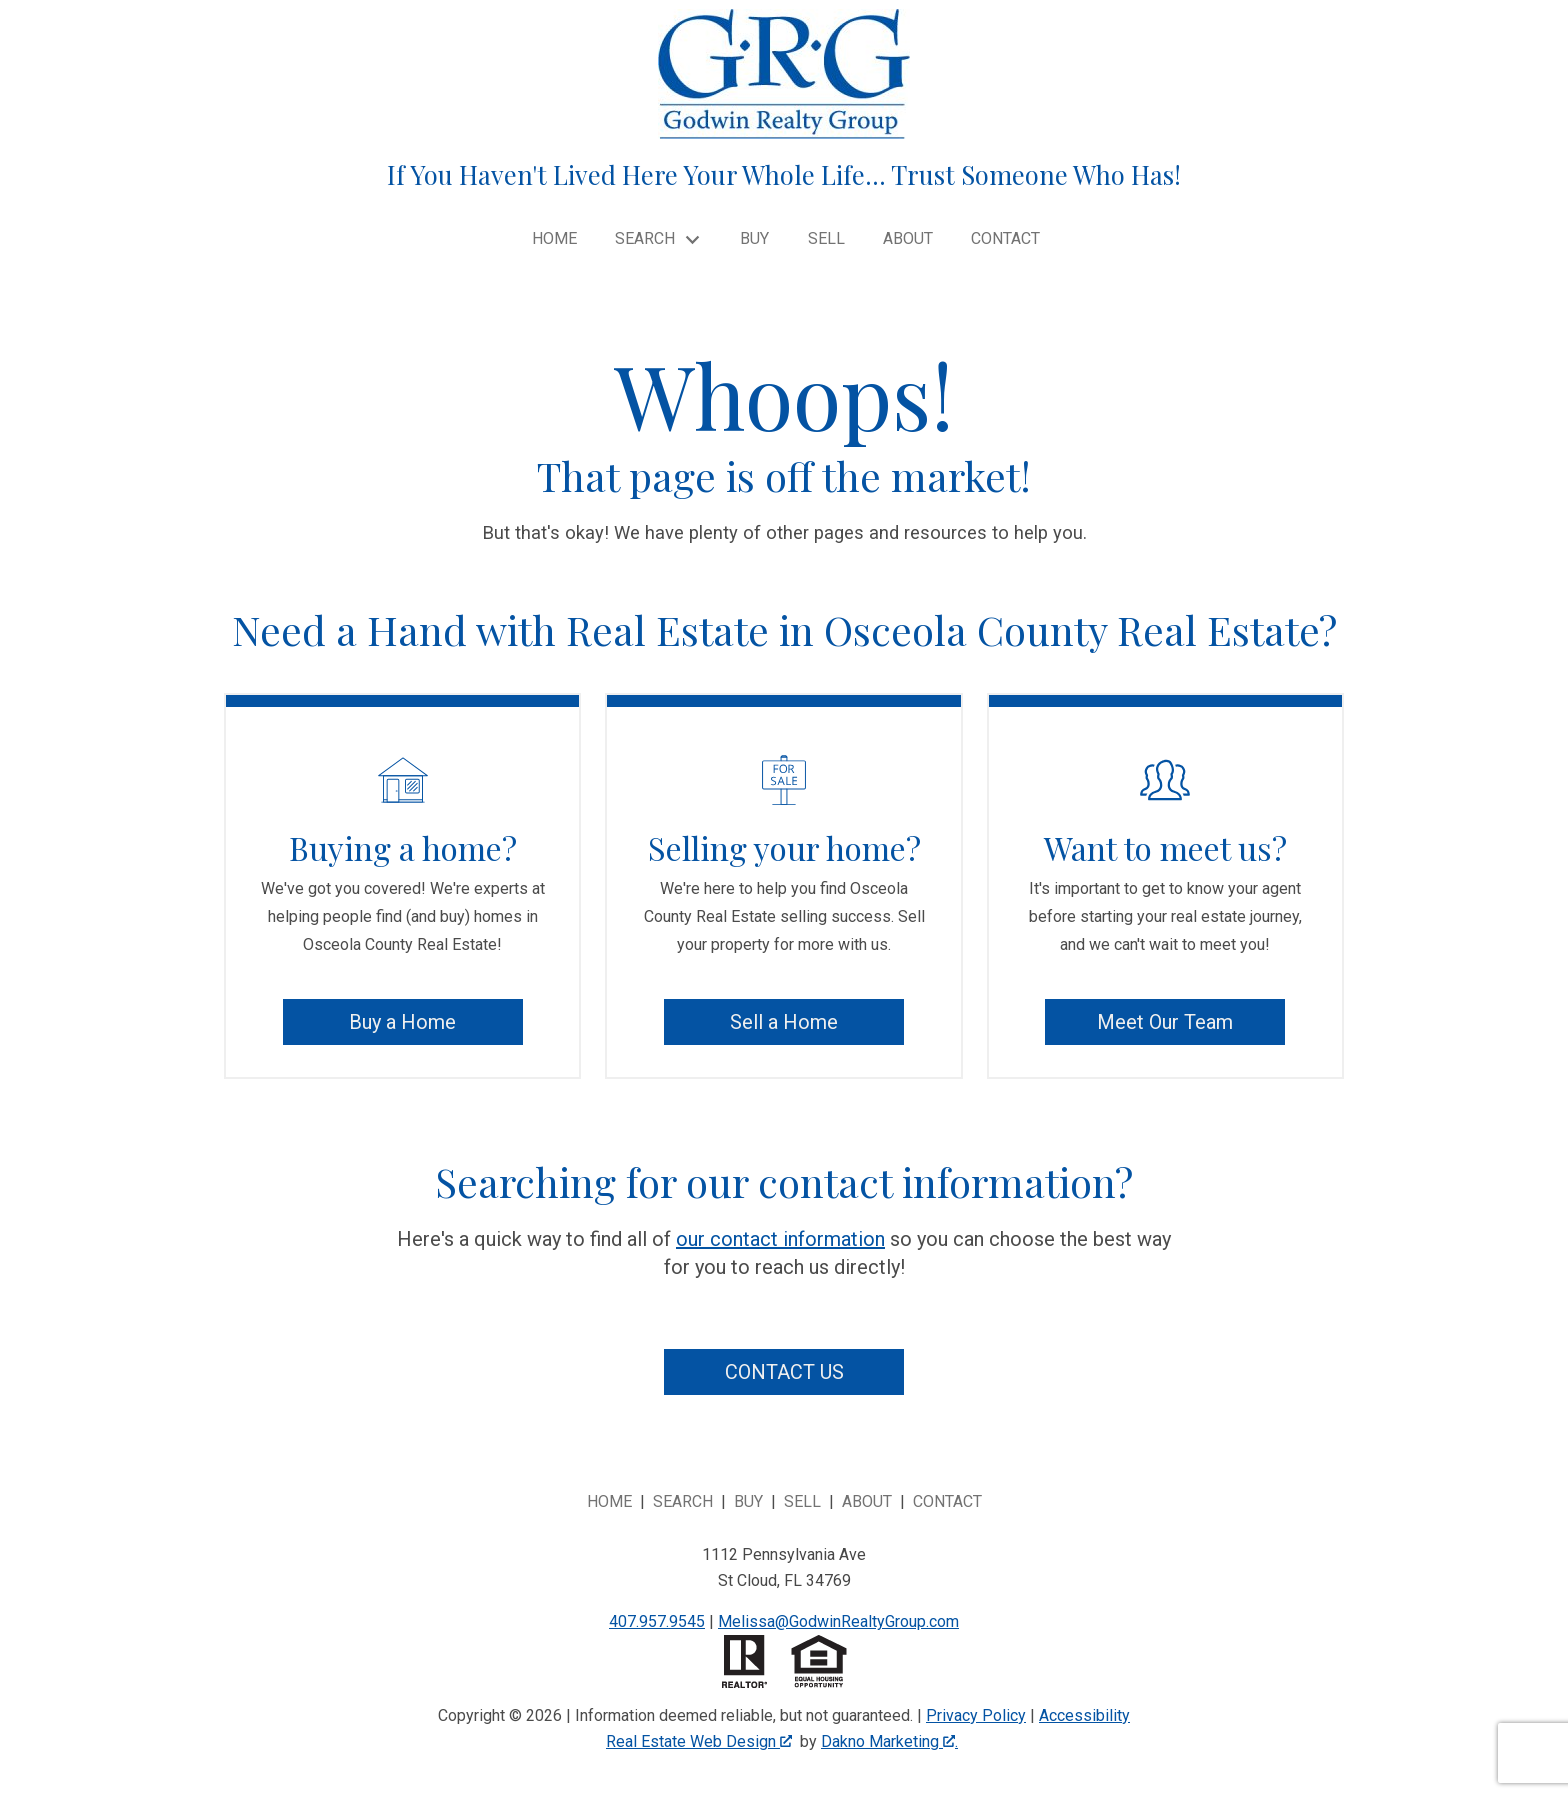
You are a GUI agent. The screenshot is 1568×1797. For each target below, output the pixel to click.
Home (554, 239)
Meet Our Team (1165, 1022)
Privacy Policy (976, 1715)
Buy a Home (402, 1022)
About (908, 239)
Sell (826, 239)
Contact (1005, 239)
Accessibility (1084, 1715)
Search (683, 1501)
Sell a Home (784, 1022)
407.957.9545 (657, 1621)
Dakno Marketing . (889, 1741)
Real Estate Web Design (699, 1741)
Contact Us (784, 1372)
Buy (754, 239)
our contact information (780, 1239)
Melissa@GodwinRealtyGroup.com (838, 1621)
